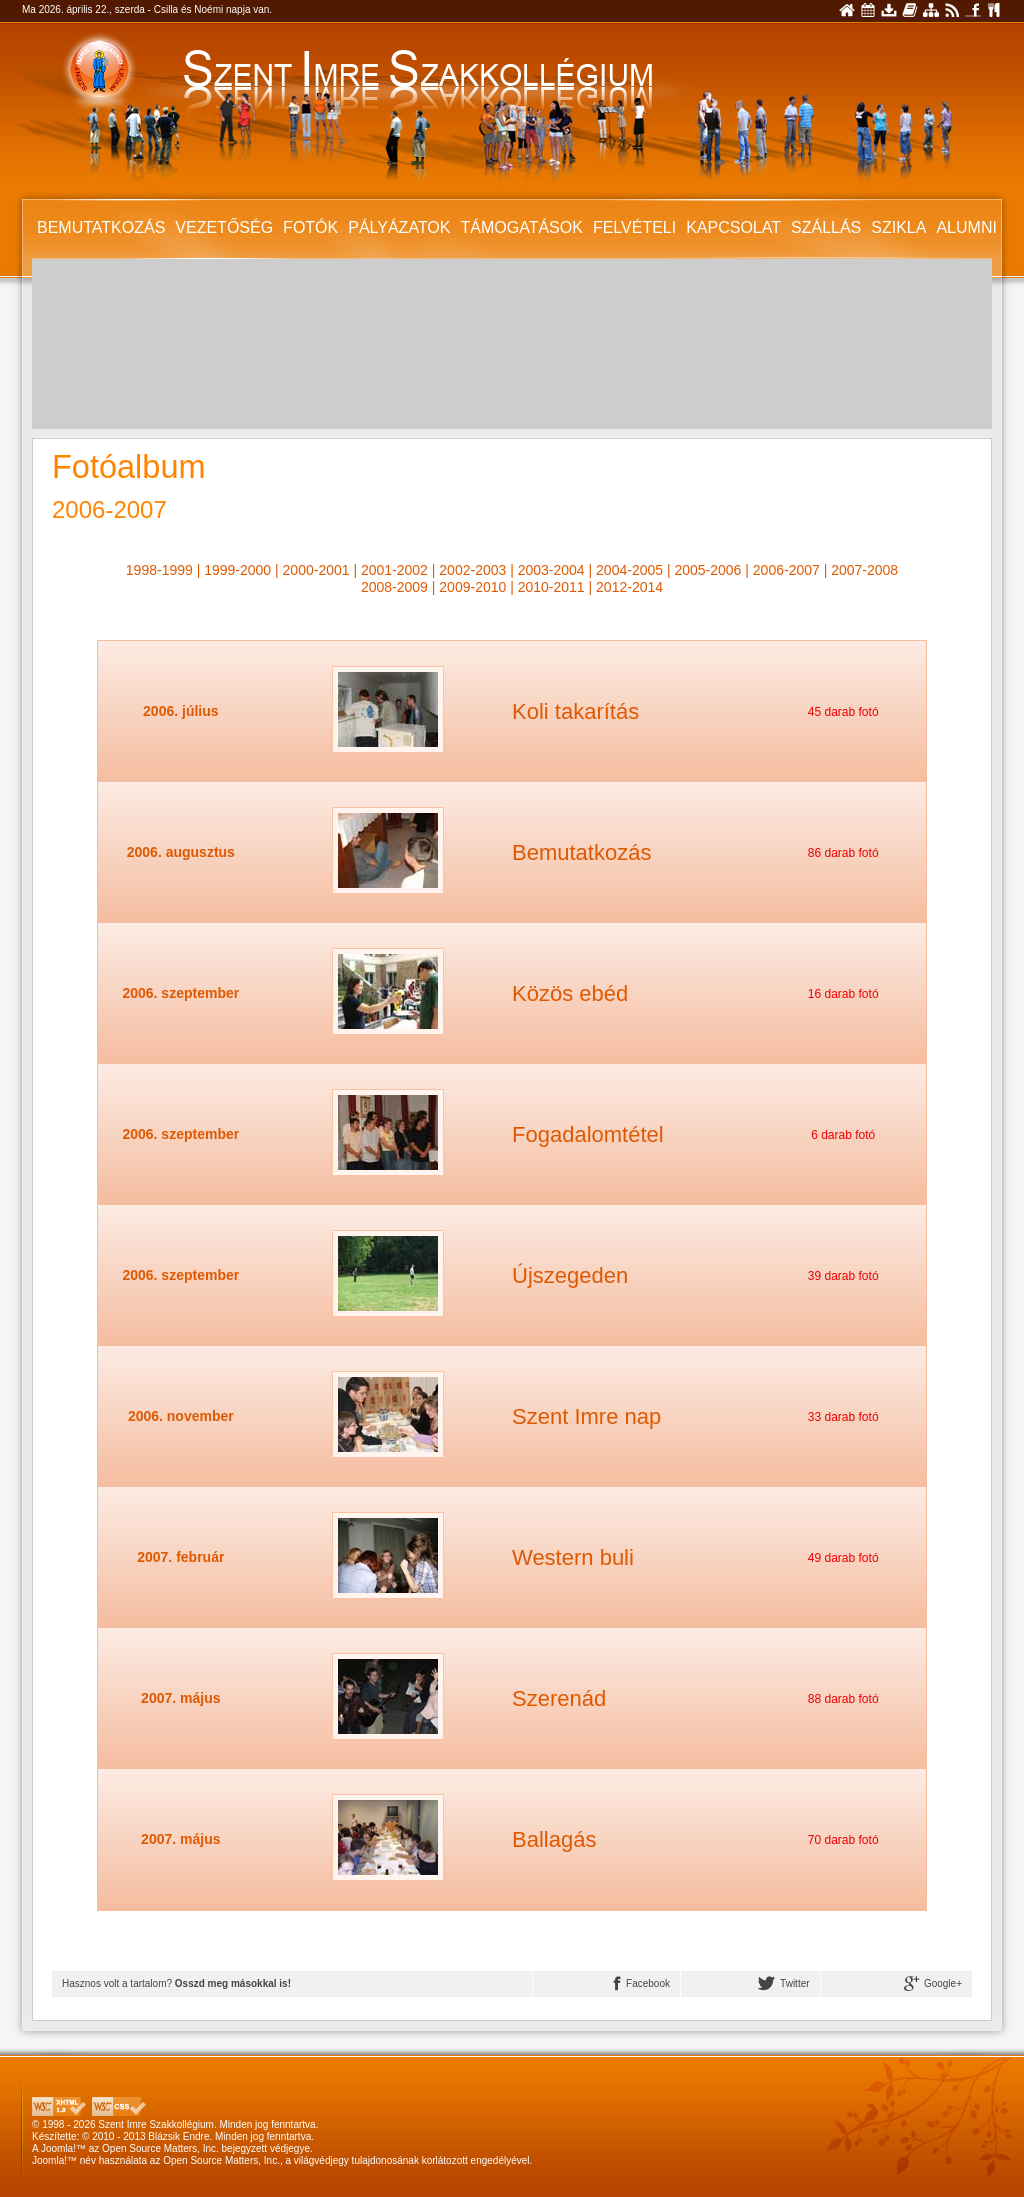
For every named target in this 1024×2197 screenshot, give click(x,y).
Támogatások (521, 227)
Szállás (826, 227)
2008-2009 (394, 587)
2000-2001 (316, 570)
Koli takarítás (575, 711)
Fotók (310, 227)
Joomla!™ (63, 2148)
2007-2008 (864, 570)
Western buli (573, 1557)
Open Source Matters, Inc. (160, 2148)
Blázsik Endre (178, 2136)
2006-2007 (786, 570)
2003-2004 (551, 570)
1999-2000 (237, 570)
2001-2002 (394, 570)
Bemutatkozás (101, 227)
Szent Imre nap (586, 1416)
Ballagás (554, 1839)
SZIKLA (898, 227)
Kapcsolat (733, 227)
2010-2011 (551, 587)
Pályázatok (399, 227)
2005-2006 (707, 570)
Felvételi (634, 227)
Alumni (966, 227)
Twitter (783, 1983)
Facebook (642, 1983)
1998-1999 (159, 570)
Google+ (933, 1983)
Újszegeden (570, 1275)
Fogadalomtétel (588, 1134)
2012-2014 (629, 587)
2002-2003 (472, 570)
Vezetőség (224, 227)
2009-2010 (472, 587)
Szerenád (559, 1698)
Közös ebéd (570, 993)
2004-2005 (629, 570)
